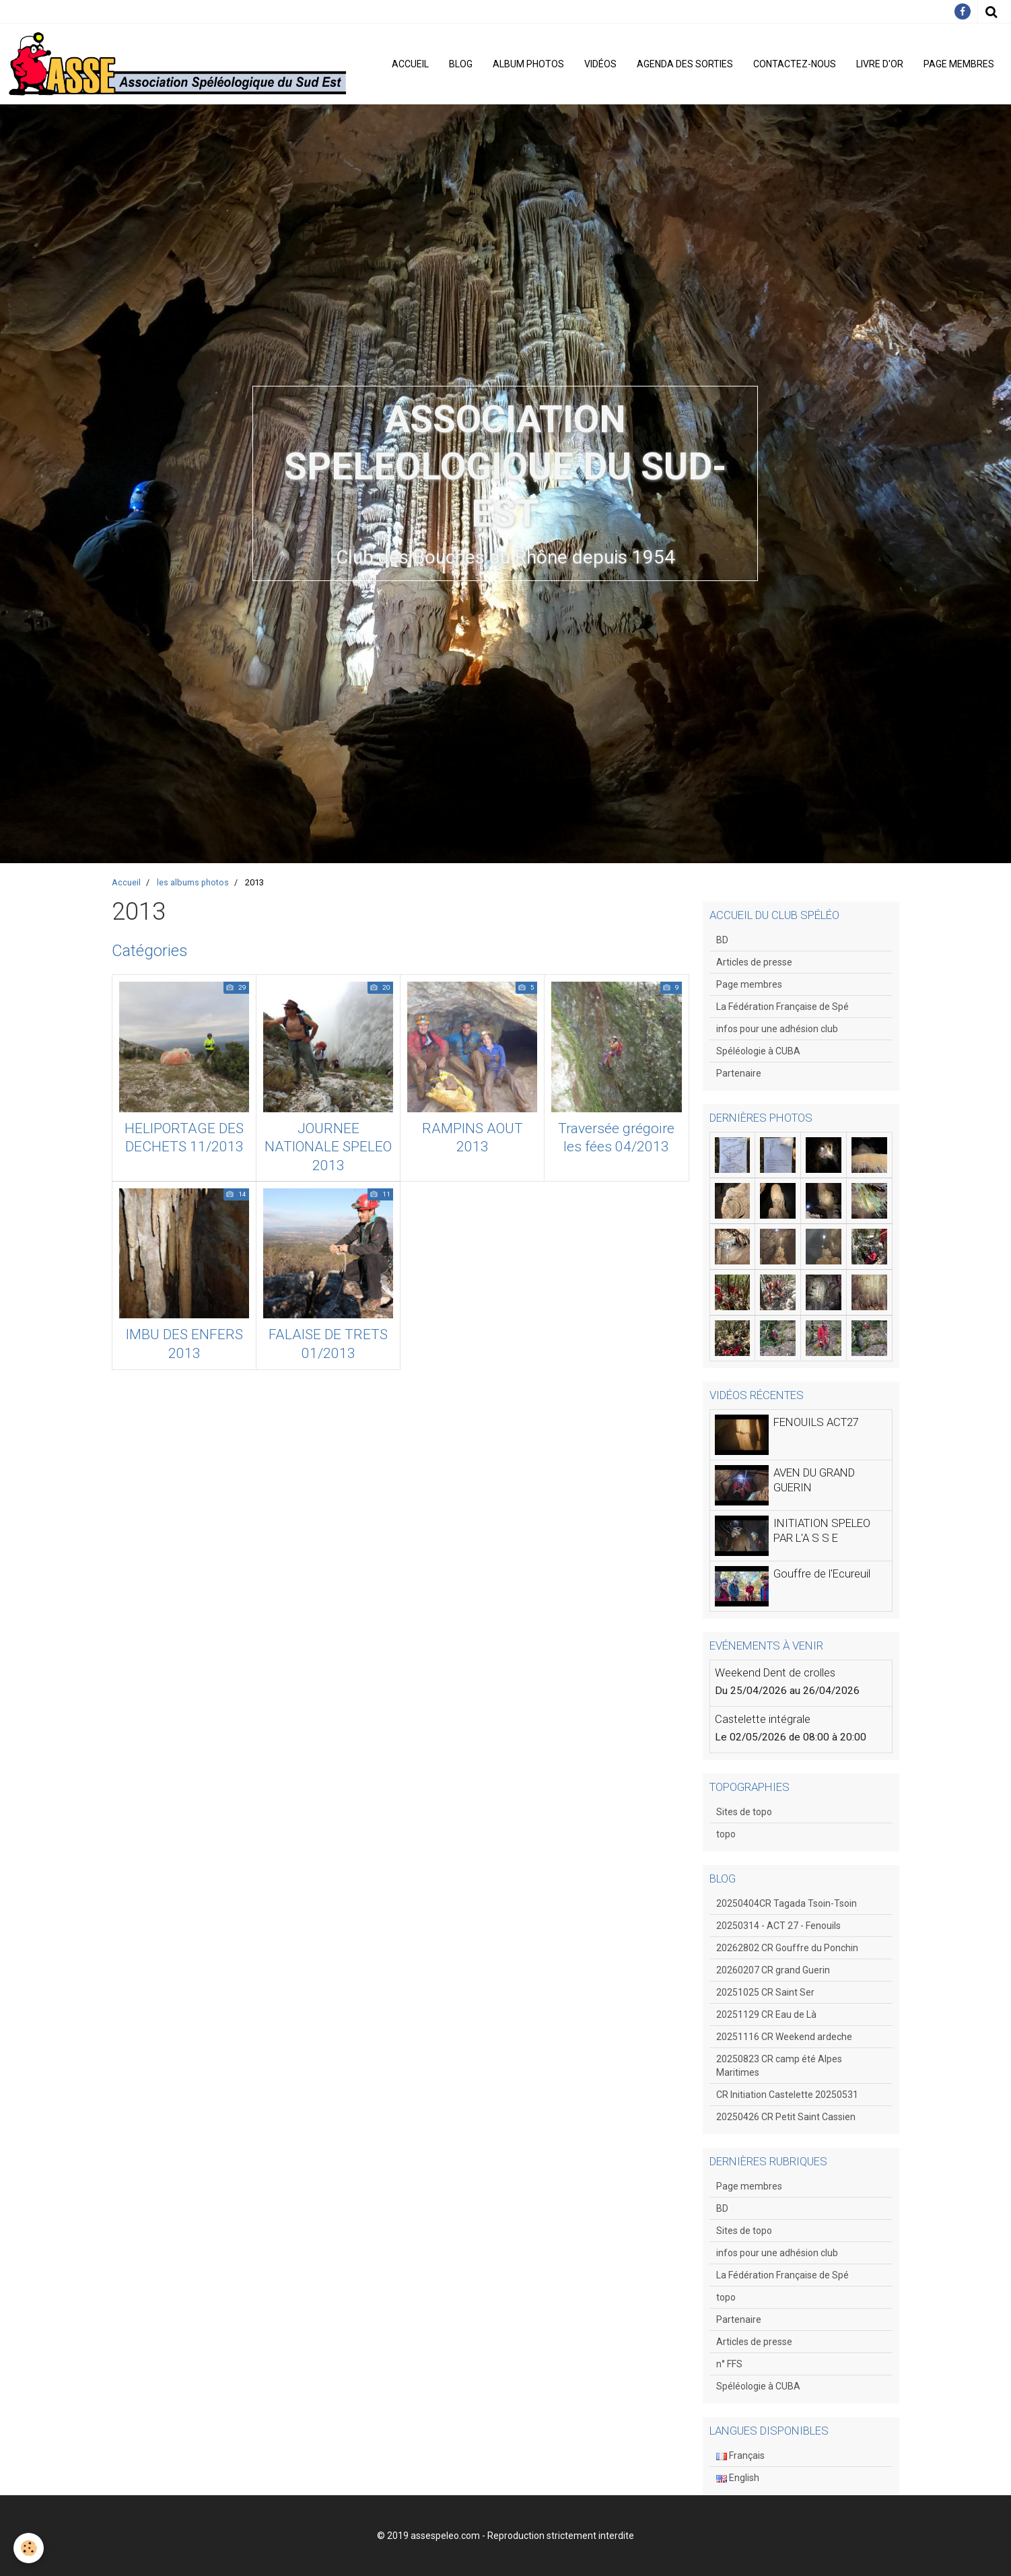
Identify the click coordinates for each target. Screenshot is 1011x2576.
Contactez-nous (794, 64)
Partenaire (738, 1073)
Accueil (410, 64)
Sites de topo (744, 1811)
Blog (461, 64)
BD (722, 940)
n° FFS (729, 2364)
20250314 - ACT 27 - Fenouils (778, 1925)
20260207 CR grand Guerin (773, 1970)
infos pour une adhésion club (777, 1028)
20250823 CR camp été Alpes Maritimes (779, 2066)
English (737, 2477)
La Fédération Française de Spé (782, 1006)
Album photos (528, 64)
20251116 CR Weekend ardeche (784, 2036)
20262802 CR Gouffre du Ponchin (787, 1947)
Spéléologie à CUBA (758, 1051)
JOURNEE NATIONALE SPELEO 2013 (328, 1147)
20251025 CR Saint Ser (765, 1992)
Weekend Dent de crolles (775, 1672)
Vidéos (600, 64)
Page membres (958, 64)
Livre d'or (879, 64)
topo (726, 1834)
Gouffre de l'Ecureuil (821, 1573)
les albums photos (193, 882)
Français (740, 2455)
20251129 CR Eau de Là (766, 2014)
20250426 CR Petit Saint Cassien (786, 2116)
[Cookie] (28, 2548)
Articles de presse (754, 962)
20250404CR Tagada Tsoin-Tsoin (786, 1903)
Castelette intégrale (762, 1719)
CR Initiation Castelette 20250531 (787, 2094)
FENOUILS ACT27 (816, 1422)
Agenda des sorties (685, 64)
